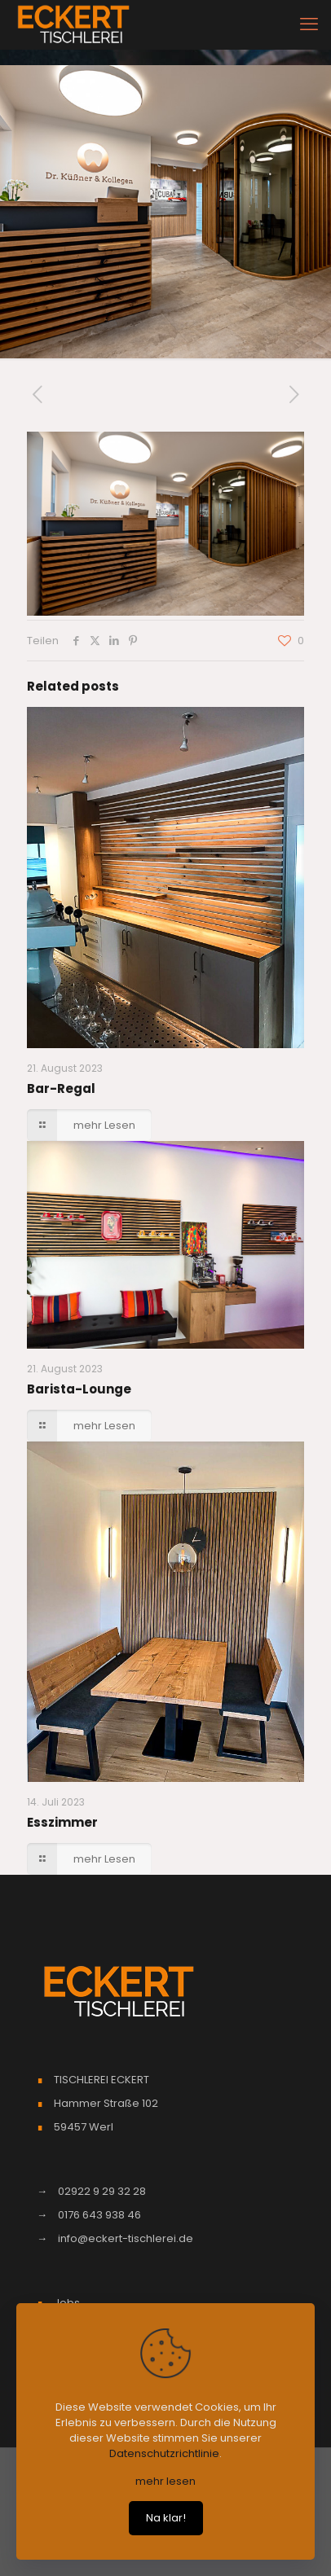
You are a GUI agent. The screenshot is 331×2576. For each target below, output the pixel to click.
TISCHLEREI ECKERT (101, 2079)
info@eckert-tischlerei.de (125, 2238)
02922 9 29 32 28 (102, 2191)
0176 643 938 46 (99, 2215)
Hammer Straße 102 (106, 2103)
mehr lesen (165, 2481)
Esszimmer (62, 1822)
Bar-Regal (61, 1088)
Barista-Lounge (79, 1389)
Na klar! (166, 2518)
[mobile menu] (309, 24)
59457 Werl (83, 2127)
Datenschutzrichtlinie (164, 2453)
